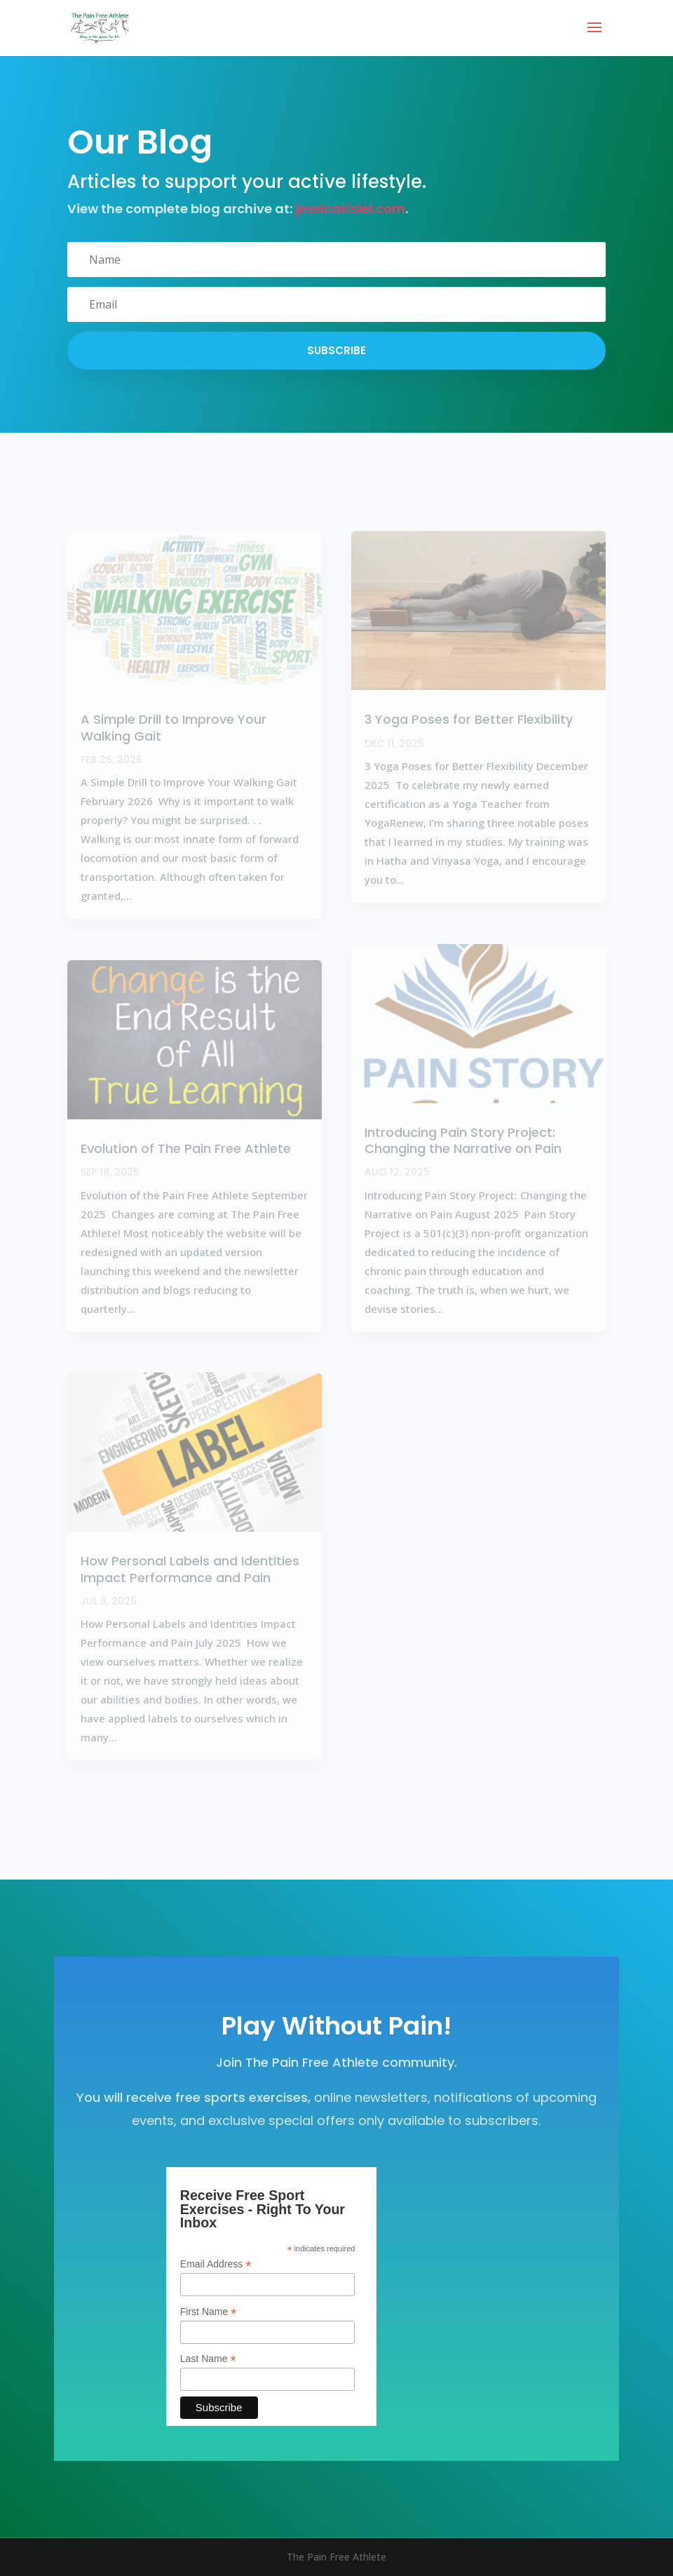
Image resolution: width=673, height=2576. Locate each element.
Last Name (208, 2359)
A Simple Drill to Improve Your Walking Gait (173, 727)
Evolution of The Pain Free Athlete (186, 1148)
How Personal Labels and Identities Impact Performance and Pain (190, 1569)
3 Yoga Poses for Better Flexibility (469, 719)
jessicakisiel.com (350, 208)
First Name (208, 2312)
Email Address (216, 2264)
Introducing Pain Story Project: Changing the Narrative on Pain (463, 1140)
